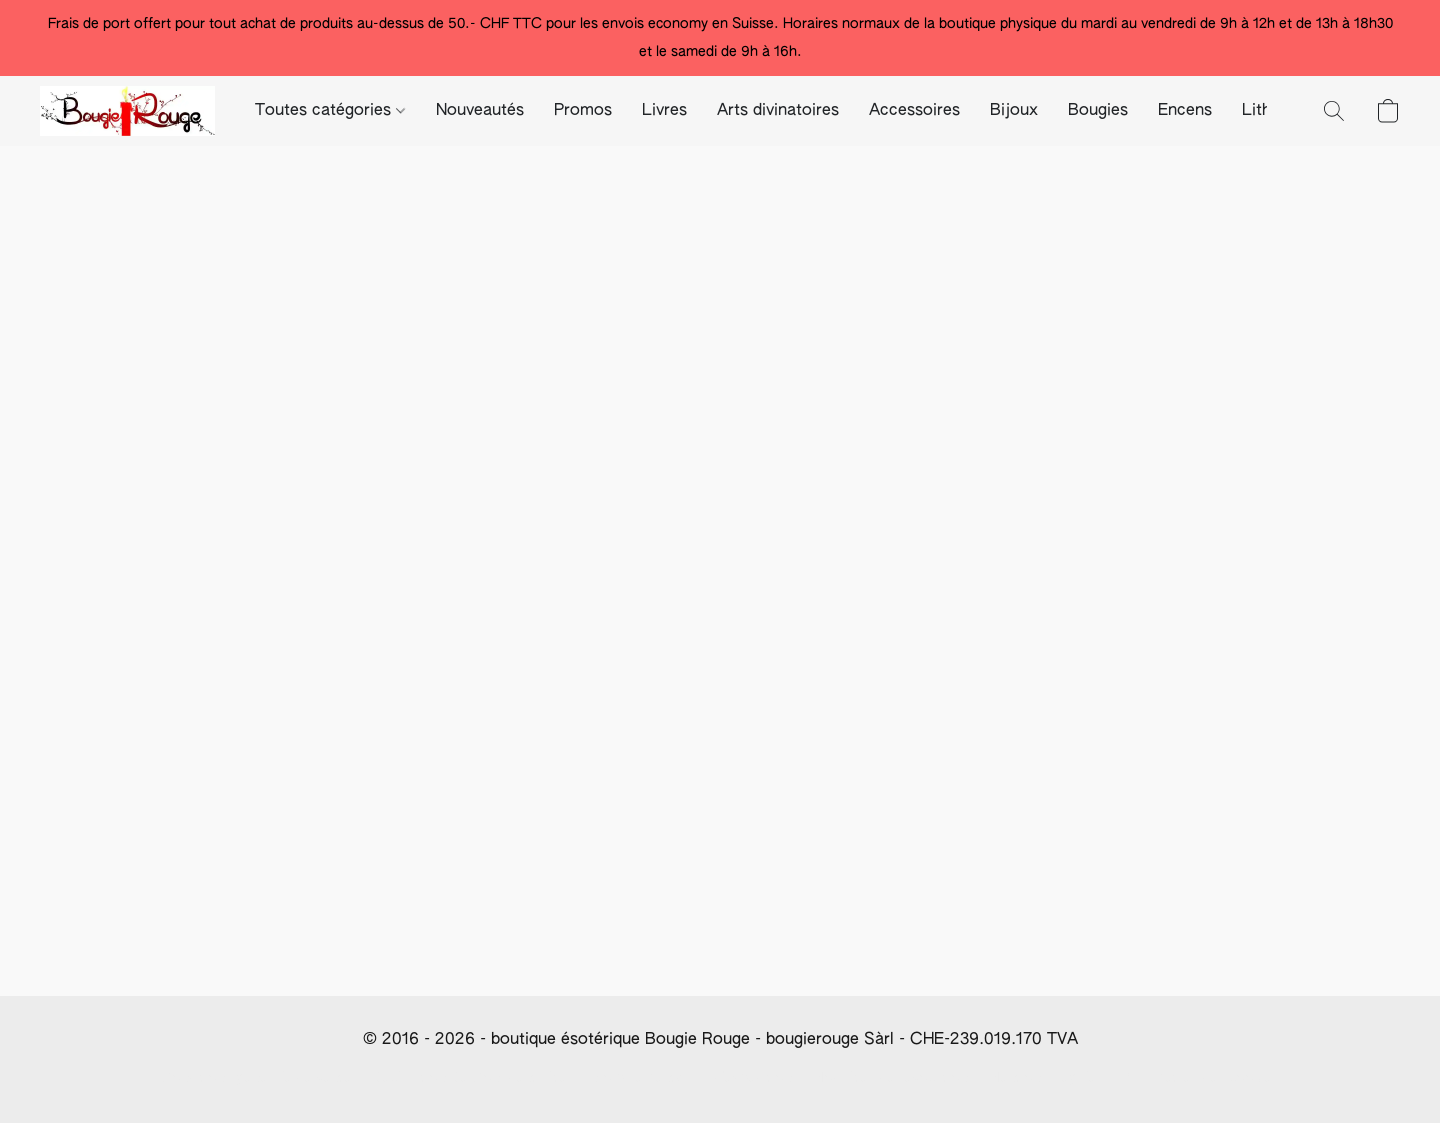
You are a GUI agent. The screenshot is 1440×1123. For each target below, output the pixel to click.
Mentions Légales (1045, 1078)
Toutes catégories (330, 111)
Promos (583, 111)
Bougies (1098, 111)
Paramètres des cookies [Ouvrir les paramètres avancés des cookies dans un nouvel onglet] (1201, 1078)
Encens (1185, 111)
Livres (664, 111)
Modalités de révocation (890, 1078)
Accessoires (914, 111)
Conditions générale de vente (256, 1078)
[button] (127, 111)
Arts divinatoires (778, 111)
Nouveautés (480, 111)
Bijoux (1014, 111)
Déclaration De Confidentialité (469, 1078)
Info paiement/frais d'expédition (689, 1078)
